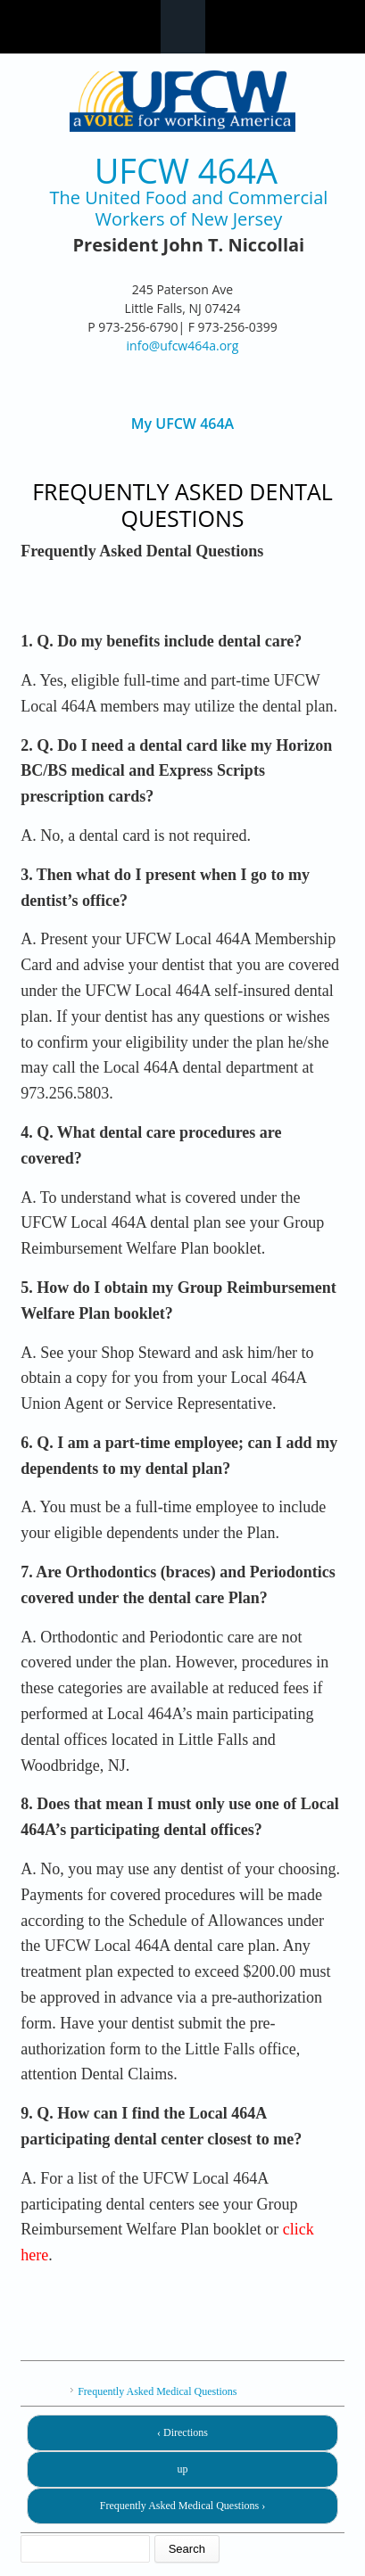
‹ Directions (182, 2432)
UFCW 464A (186, 171)
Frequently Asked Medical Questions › (182, 2505)
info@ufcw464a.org (183, 345)
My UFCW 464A (182, 424)
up (183, 2469)
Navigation (183, 26)
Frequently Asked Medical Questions (157, 2391)
